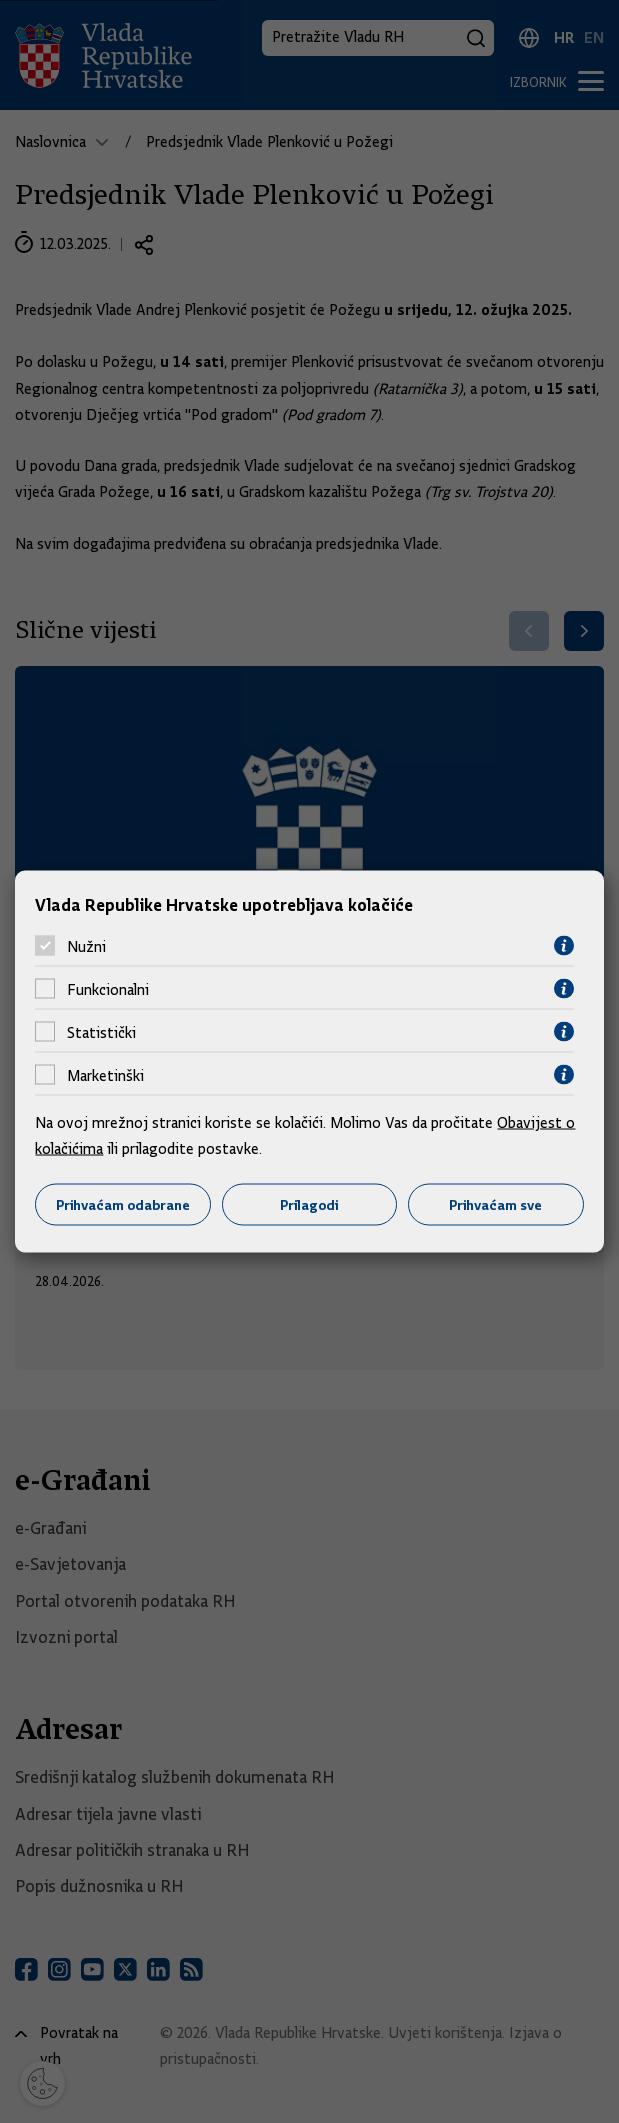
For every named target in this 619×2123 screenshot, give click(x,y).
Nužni (86, 946)
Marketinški (105, 1075)
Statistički (101, 1032)
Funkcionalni (108, 989)
